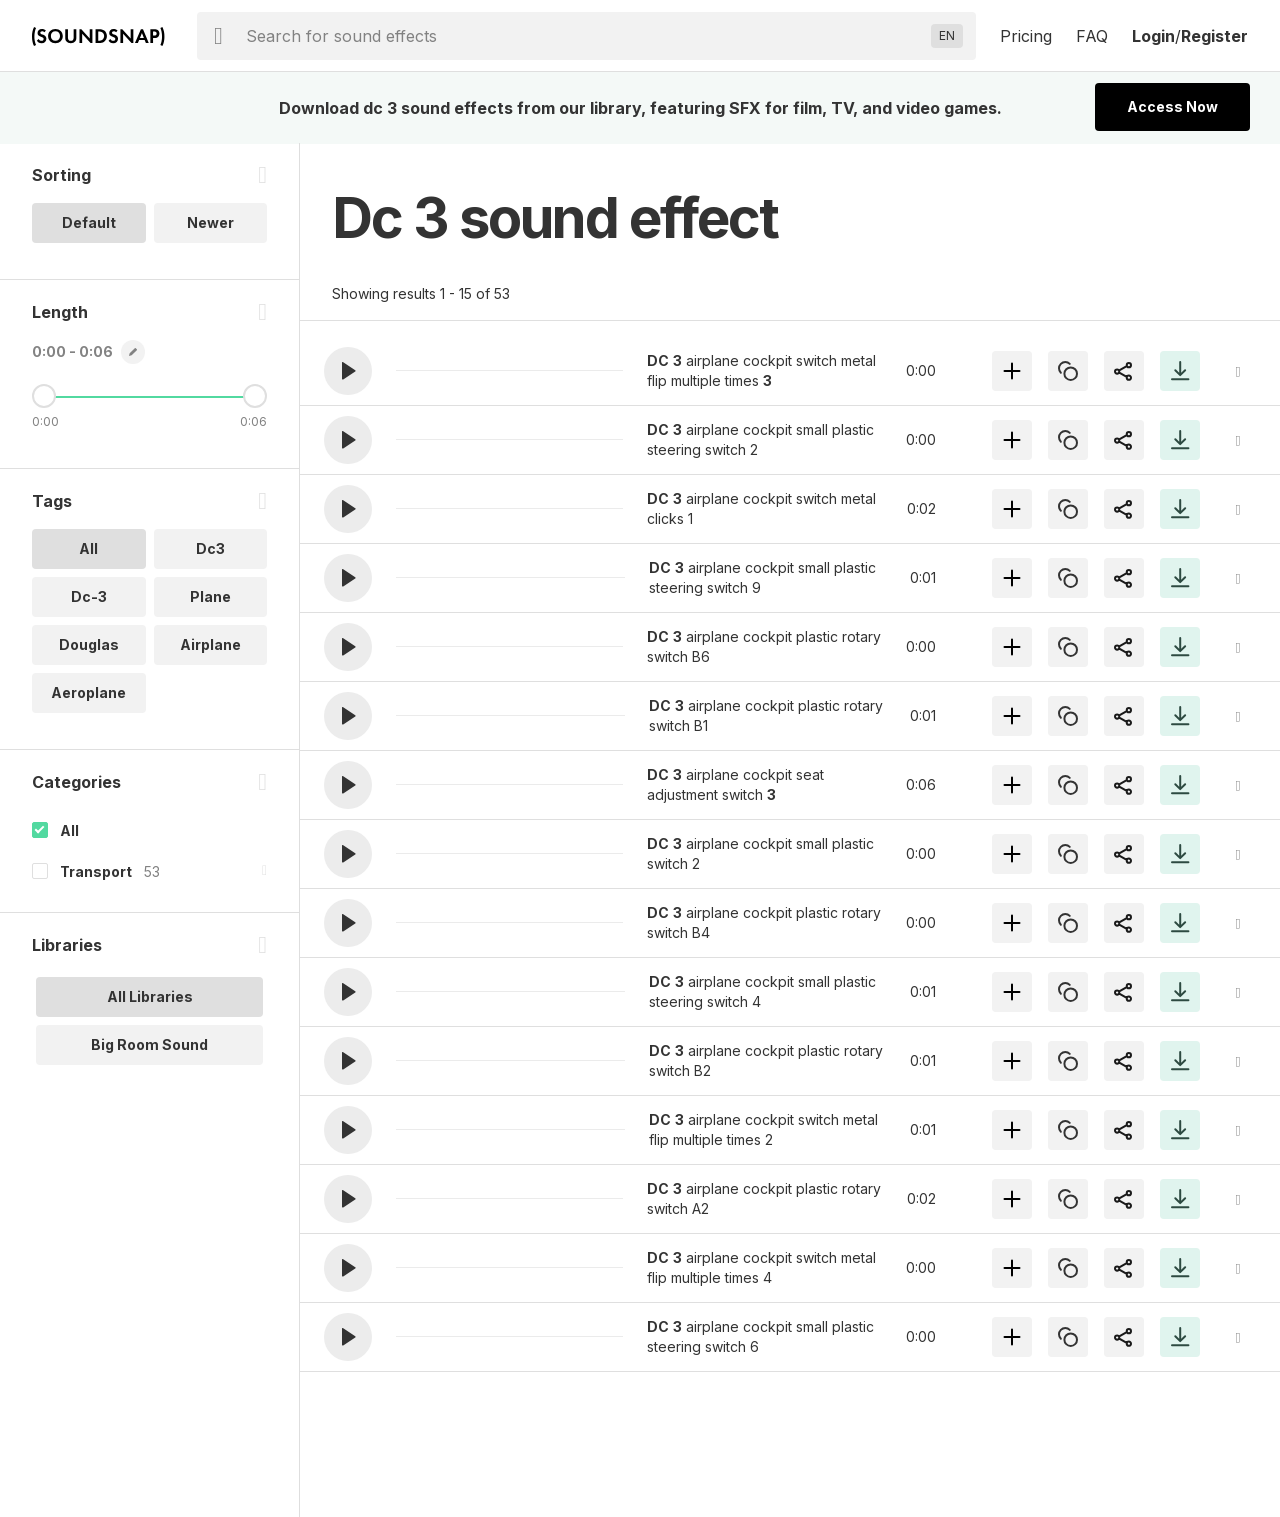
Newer (210, 223)
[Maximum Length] (255, 397)
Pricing (1026, 36)
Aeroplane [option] (88, 693)
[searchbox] (584, 36)
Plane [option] (210, 597)
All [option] (88, 549)
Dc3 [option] (210, 549)
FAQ (1092, 36)
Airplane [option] (210, 645)
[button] (348, 371)
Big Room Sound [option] (149, 1045)
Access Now (1172, 106)
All (69, 831)
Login (1153, 36)
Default (89, 223)
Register (1214, 36)
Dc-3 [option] (89, 597)
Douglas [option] (89, 645)
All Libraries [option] (150, 997)
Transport (96, 872)
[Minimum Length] (44, 397)
